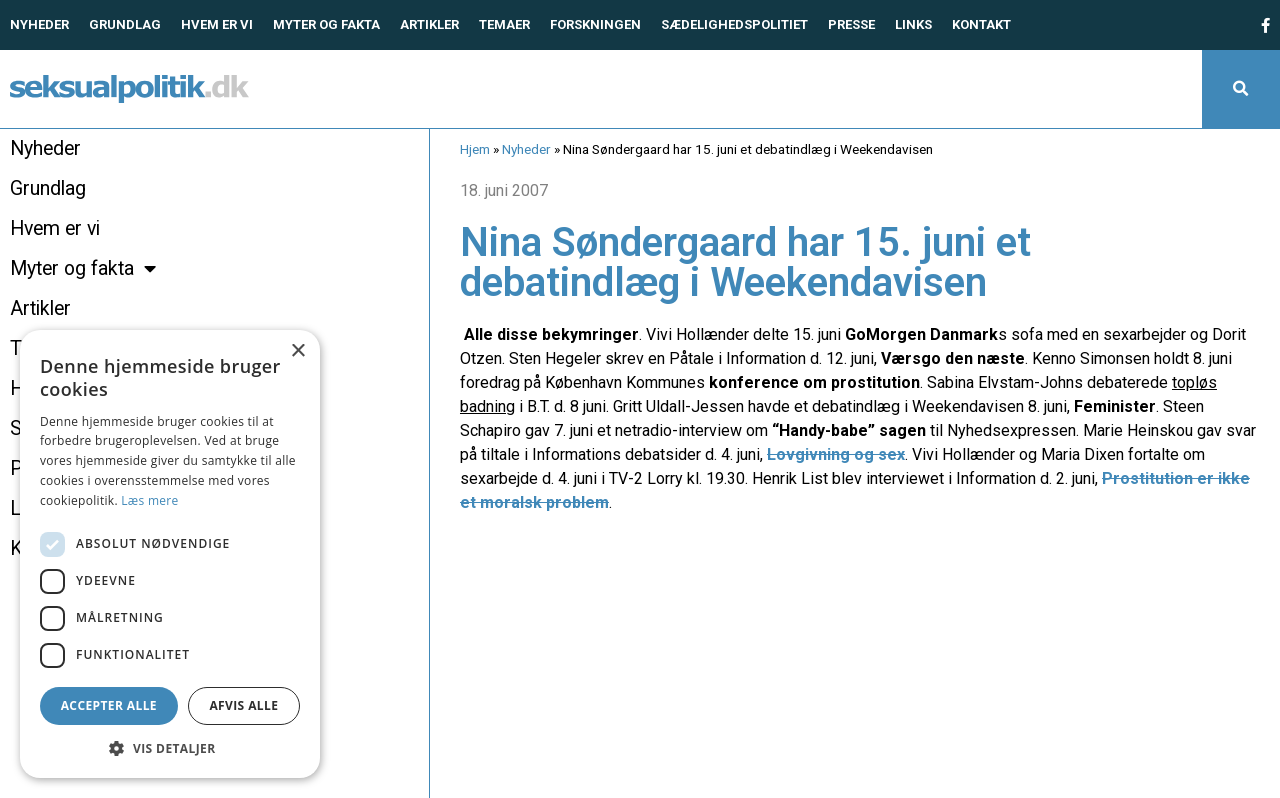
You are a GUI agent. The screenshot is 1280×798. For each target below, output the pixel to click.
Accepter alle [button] (109, 705)
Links (913, 24)
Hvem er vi (217, 24)
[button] (1241, 89)
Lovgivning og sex (836, 454)
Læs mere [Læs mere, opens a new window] (149, 500)
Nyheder (39, 24)
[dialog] (170, 554)
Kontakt (981, 24)
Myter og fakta (326, 24)
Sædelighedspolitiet (734, 24)
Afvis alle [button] (243, 705)
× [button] (297, 351)
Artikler (429, 24)
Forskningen (595, 24)
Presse (851, 24)
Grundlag (125, 24)
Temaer (504, 24)
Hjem (475, 149)
